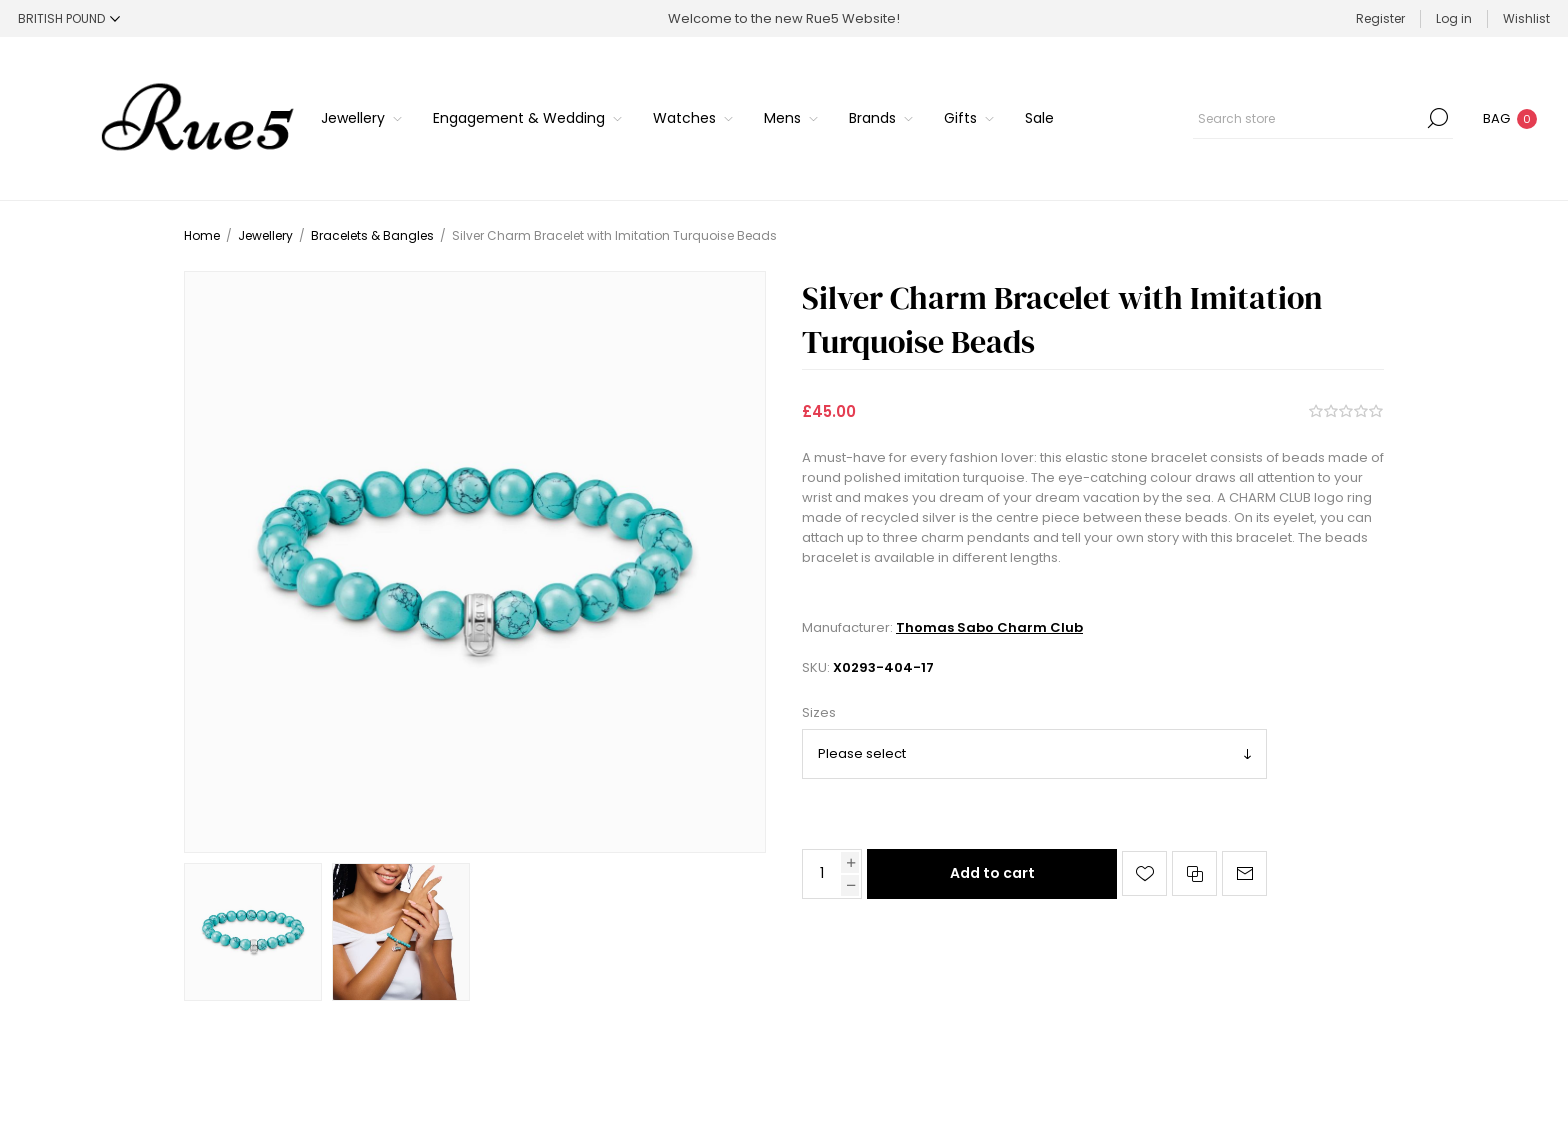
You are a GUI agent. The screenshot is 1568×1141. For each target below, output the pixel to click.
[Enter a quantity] (822, 874)
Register (1380, 18)
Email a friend (1244, 873)
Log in (1454, 18)
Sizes (819, 713)
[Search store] (1323, 118)
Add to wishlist (1144, 873)
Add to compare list (1194, 873)
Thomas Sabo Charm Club (989, 627)
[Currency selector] (69, 18)
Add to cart (992, 873)
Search (1438, 118)
